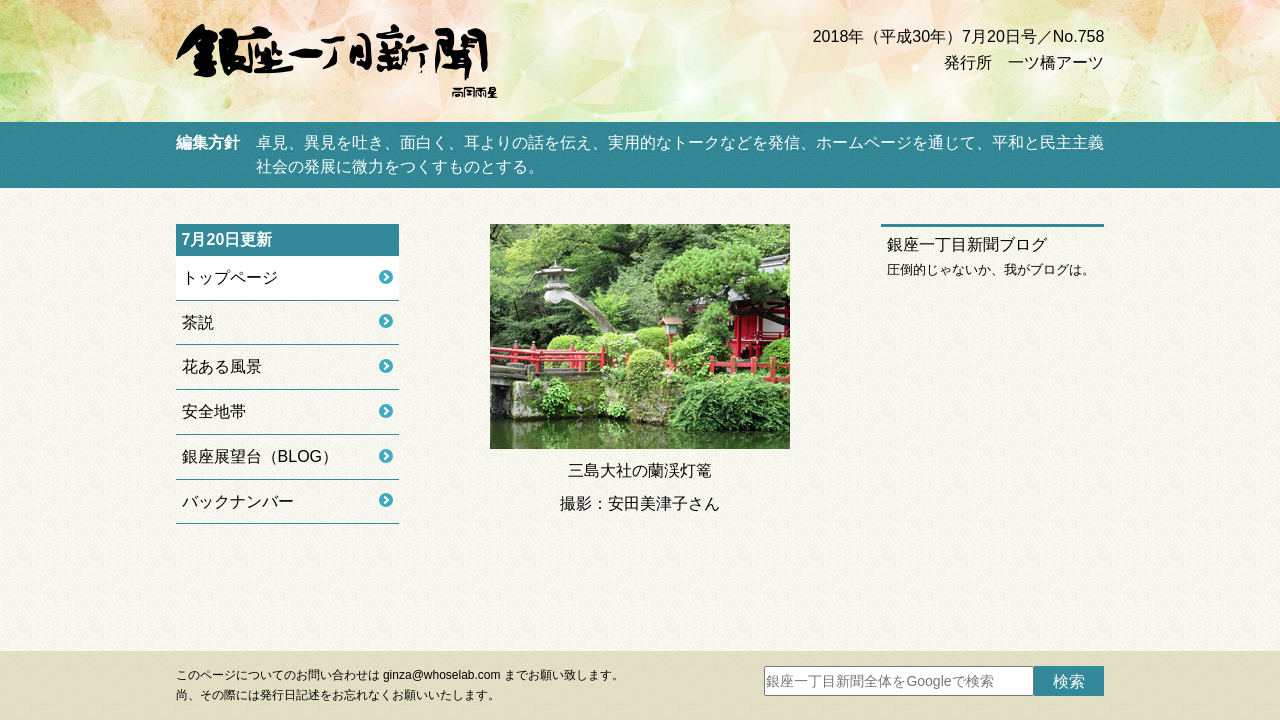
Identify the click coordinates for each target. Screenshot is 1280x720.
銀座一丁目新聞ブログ (967, 244)
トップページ (230, 277)
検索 (1069, 681)
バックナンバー (238, 501)
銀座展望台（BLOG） (260, 456)
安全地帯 (214, 411)
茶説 (198, 322)
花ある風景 (222, 366)
